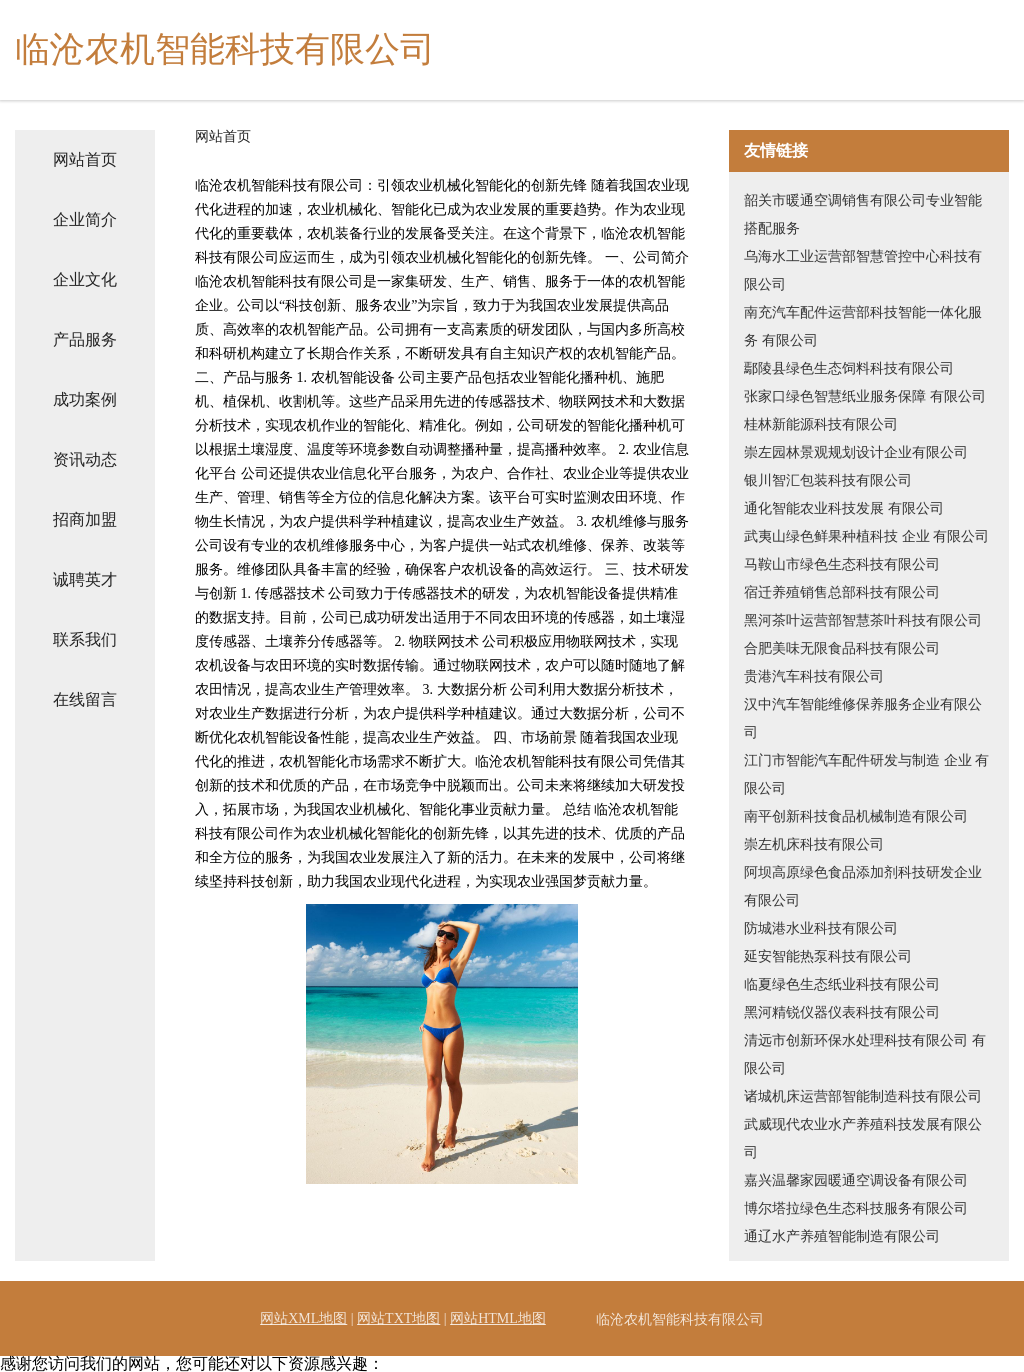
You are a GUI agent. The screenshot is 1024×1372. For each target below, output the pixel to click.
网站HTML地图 (498, 1318)
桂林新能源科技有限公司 (821, 424)
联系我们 (85, 639)
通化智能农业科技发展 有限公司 (844, 508)
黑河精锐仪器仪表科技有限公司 (842, 1012)
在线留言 (85, 699)
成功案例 (85, 399)
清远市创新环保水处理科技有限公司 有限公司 (865, 1054)
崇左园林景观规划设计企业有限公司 (856, 452)
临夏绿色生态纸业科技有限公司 (842, 984)
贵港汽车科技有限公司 (814, 676)
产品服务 (85, 339)
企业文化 (85, 279)
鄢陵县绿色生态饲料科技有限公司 (849, 368)
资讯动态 (85, 459)
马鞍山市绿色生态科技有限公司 (842, 564)
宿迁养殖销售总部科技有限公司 (842, 592)
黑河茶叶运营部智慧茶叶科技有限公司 (863, 620)
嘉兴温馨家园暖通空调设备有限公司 (856, 1180)
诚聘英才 (85, 579)
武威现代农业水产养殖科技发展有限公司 (863, 1138)
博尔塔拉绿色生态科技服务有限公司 (856, 1208)
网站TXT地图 (398, 1318)
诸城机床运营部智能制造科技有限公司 (863, 1096)
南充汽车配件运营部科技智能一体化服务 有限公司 (863, 326)
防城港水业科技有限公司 (821, 928)
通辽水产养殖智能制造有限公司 (842, 1236)
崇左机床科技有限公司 (814, 844)
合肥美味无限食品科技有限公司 (842, 648)
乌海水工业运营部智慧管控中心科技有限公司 (863, 270)
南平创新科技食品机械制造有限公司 (856, 816)
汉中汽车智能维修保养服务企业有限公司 (863, 718)
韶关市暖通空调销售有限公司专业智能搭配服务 (863, 214)
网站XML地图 (303, 1318)
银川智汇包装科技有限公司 (828, 480)
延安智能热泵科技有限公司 (828, 956)
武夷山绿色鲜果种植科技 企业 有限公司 (866, 536)
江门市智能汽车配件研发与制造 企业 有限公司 (866, 774)
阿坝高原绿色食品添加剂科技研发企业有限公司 (863, 886)
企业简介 (85, 219)
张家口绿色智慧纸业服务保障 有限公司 (865, 396)
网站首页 (85, 159)
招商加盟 (85, 519)
